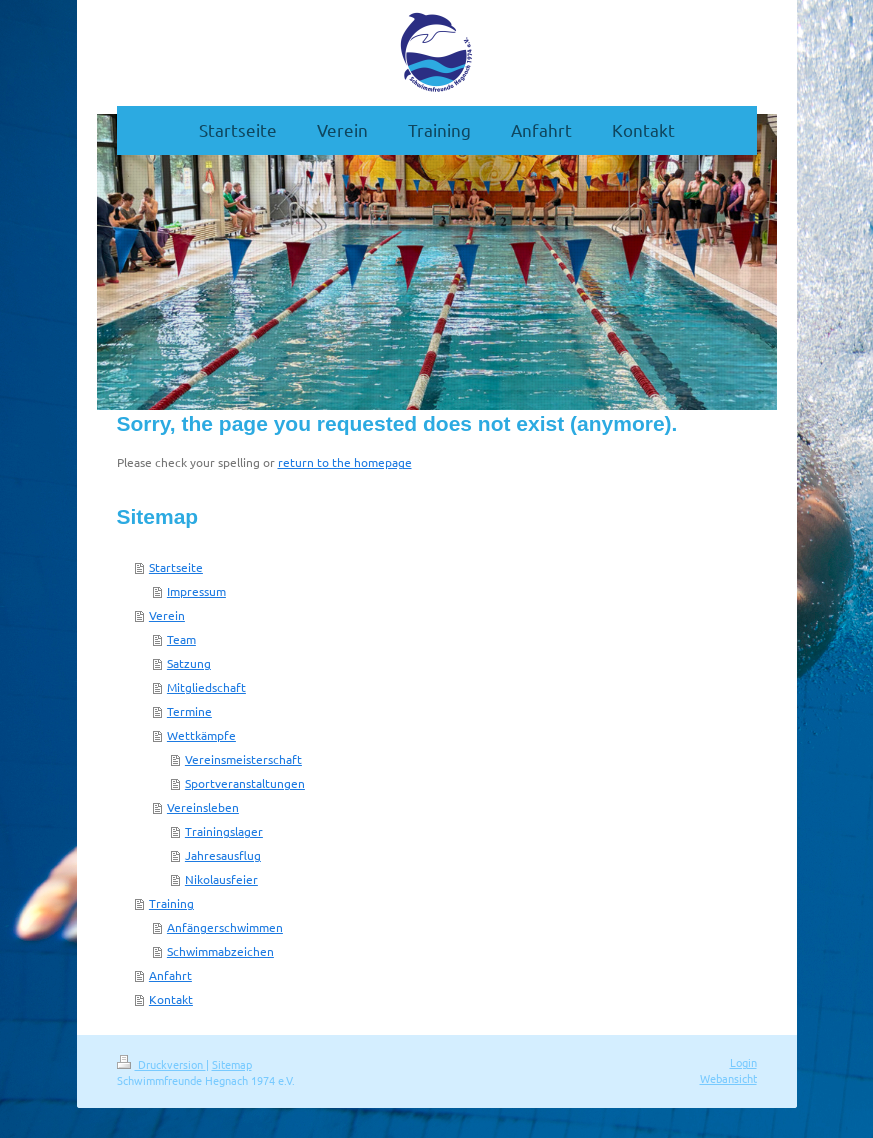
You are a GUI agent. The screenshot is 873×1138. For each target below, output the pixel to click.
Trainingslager (224, 831)
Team (181, 639)
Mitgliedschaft (206, 687)
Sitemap (232, 1064)
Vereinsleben (203, 807)
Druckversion (161, 1064)
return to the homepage (345, 462)
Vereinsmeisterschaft (243, 759)
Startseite (176, 567)
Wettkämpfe (201, 735)
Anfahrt (170, 975)
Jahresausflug (223, 855)
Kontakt (171, 999)
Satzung (189, 663)
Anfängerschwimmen (225, 927)
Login (743, 1062)
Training (171, 903)
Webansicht (728, 1078)
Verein (167, 615)
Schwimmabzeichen (220, 951)
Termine (189, 711)
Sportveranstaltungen (245, 783)
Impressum (196, 591)
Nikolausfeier (221, 879)
